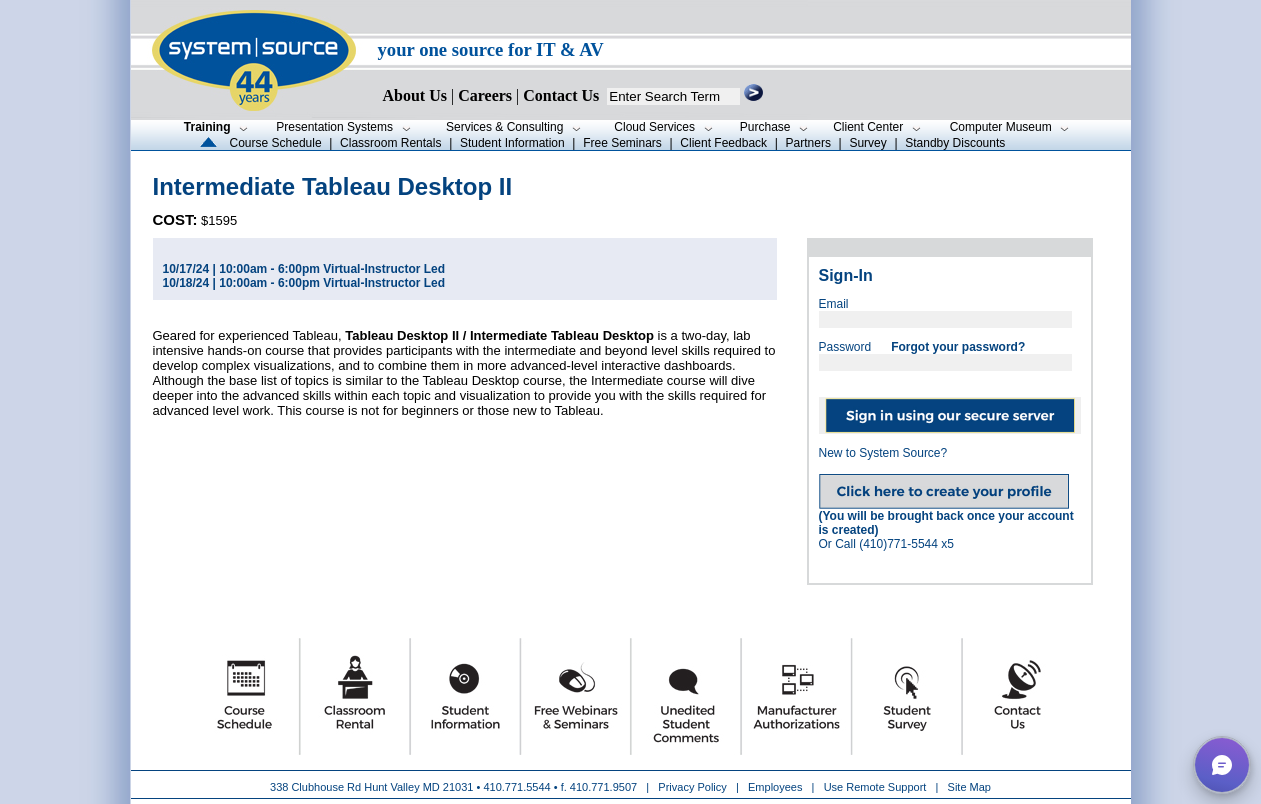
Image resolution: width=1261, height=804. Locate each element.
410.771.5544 (516, 787)
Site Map (969, 787)
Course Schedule (276, 143)
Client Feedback (723, 143)
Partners (808, 143)
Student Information (512, 143)
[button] (1222, 765)
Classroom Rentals (390, 143)
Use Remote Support (875, 787)
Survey (867, 143)
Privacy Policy (694, 787)
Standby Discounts (955, 143)
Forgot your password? (958, 347)
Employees (775, 787)
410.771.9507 (603, 787)
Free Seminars (622, 143)
